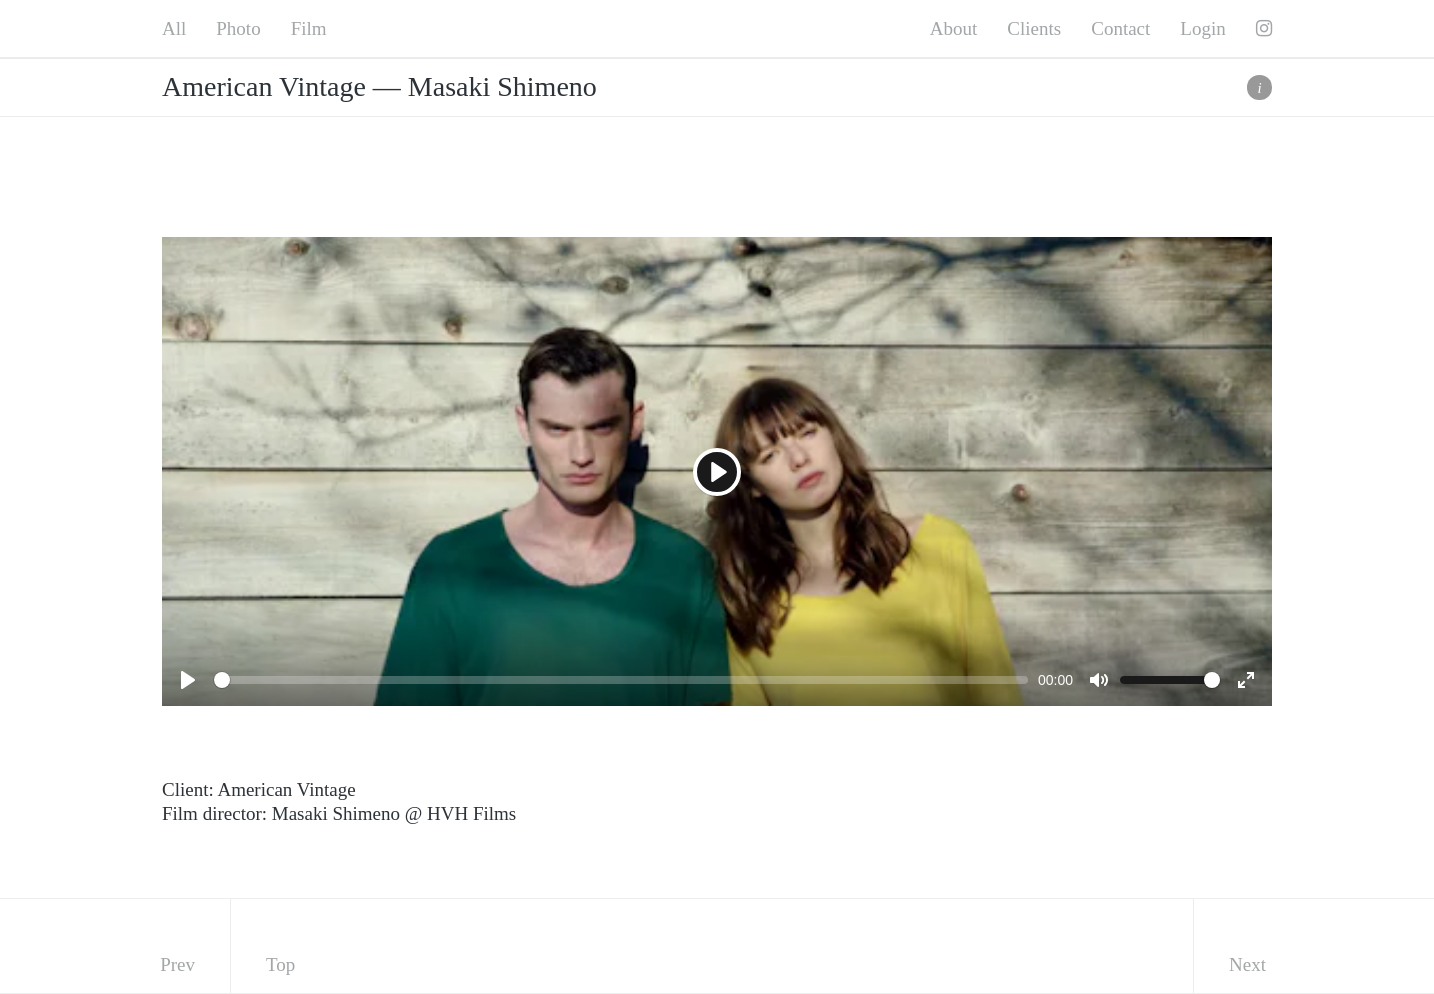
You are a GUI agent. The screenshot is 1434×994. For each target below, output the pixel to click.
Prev (177, 964)
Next (1247, 964)
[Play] (717, 472)
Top (280, 964)
